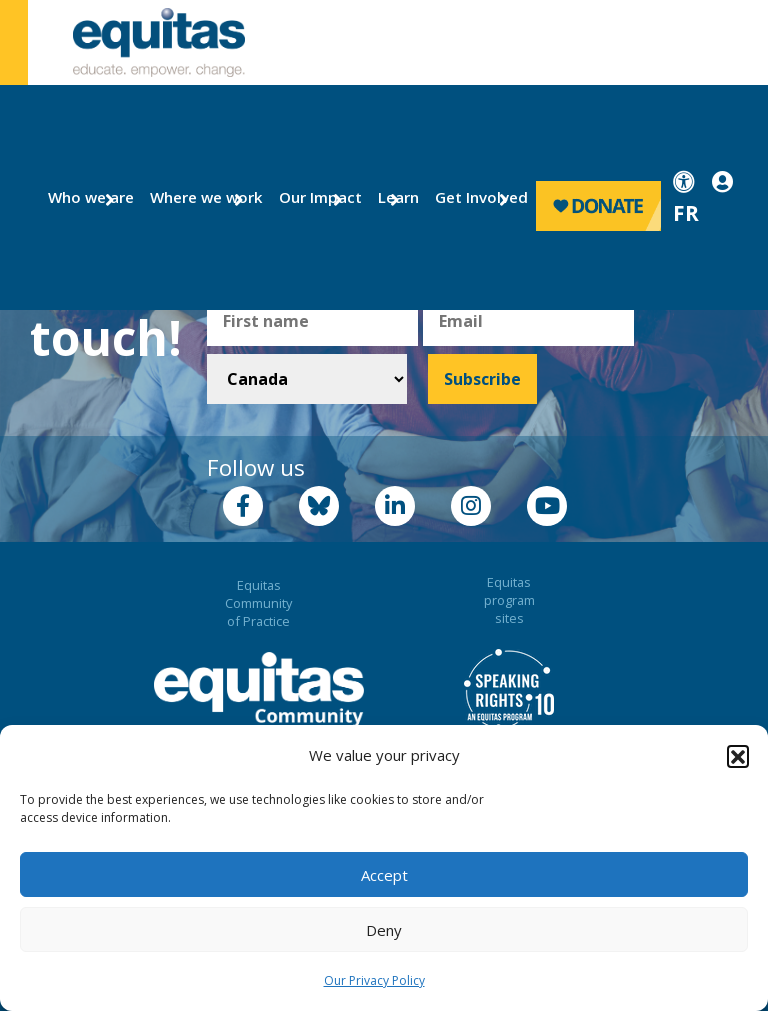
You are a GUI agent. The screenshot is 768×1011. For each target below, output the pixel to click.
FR (686, 213)
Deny (384, 930)
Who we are (83, 197)
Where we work (195, 197)
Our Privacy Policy (374, 980)
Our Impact (312, 197)
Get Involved (472, 197)
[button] (738, 756)
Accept (384, 875)
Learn (395, 197)
